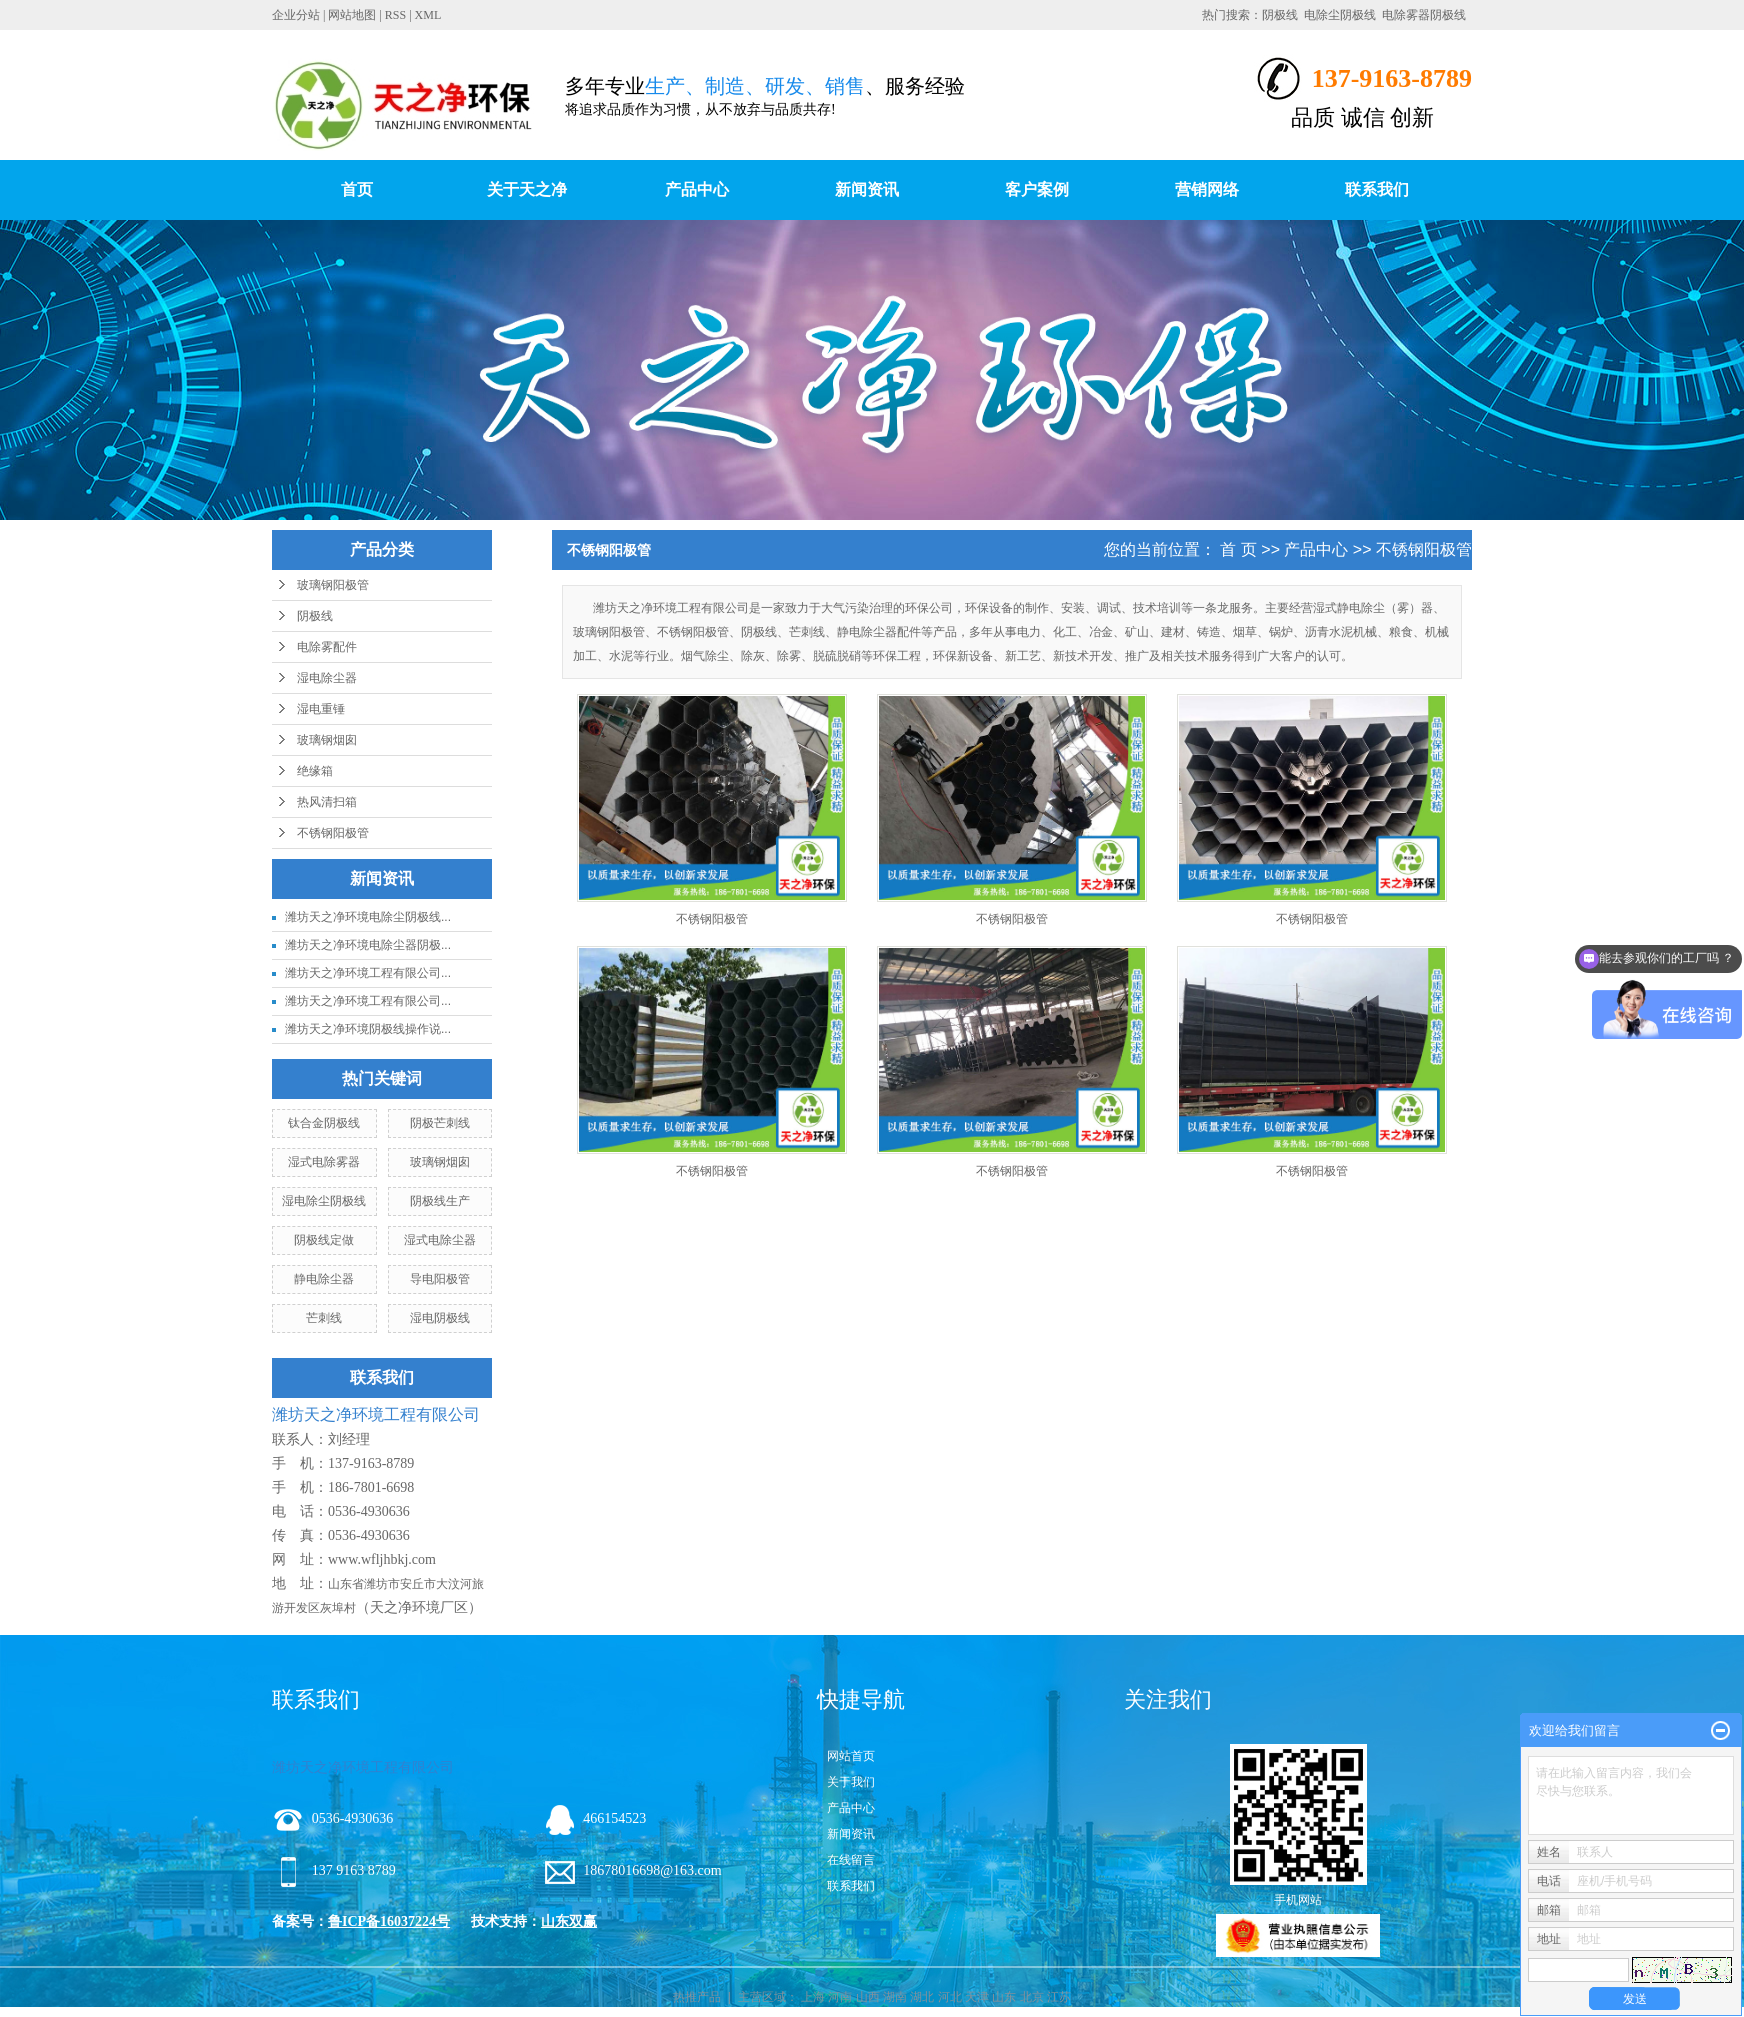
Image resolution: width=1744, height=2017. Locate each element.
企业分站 (296, 15)
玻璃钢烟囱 (327, 740)
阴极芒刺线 (440, 1123)
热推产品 (697, 1997)
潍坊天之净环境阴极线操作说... (368, 1029)
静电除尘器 (324, 1279)
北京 (1032, 1997)
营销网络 (1207, 189)
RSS (395, 15)
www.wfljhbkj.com (382, 1559)
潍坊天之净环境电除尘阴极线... (368, 917)
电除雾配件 (327, 647)
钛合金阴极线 (324, 1123)
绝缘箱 (315, 771)
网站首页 (851, 1756)
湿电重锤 (321, 709)
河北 (950, 1997)
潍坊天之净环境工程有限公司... (368, 973)
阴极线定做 (324, 1240)
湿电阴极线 (440, 1318)
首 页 (1238, 549)
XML (428, 15)
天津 (977, 1997)
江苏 (1059, 1997)
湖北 (922, 1997)
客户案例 (1037, 189)
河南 (840, 1997)
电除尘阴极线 (1340, 15)
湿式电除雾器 (324, 1162)
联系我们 (1377, 189)
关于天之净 (527, 189)
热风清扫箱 (327, 802)
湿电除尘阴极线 (324, 1201)
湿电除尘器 (327, 678)
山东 (1004, 1997)
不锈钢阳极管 (333, 833)
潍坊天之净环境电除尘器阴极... (368, 945)
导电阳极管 (440, 1279)
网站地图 (352, 15)
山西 (868, 1997)
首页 (357, 189)
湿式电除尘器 (440, 1240)
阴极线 (1280, 15)
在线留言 (851, 1860)
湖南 (895, 1997)
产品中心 (697, 189)
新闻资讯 (867, 189)
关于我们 (851, 1782)
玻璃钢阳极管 (333, 585)
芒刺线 (324, 1318)
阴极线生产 (440, 1201)
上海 (813, 1997)
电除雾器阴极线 (1424, 15)
